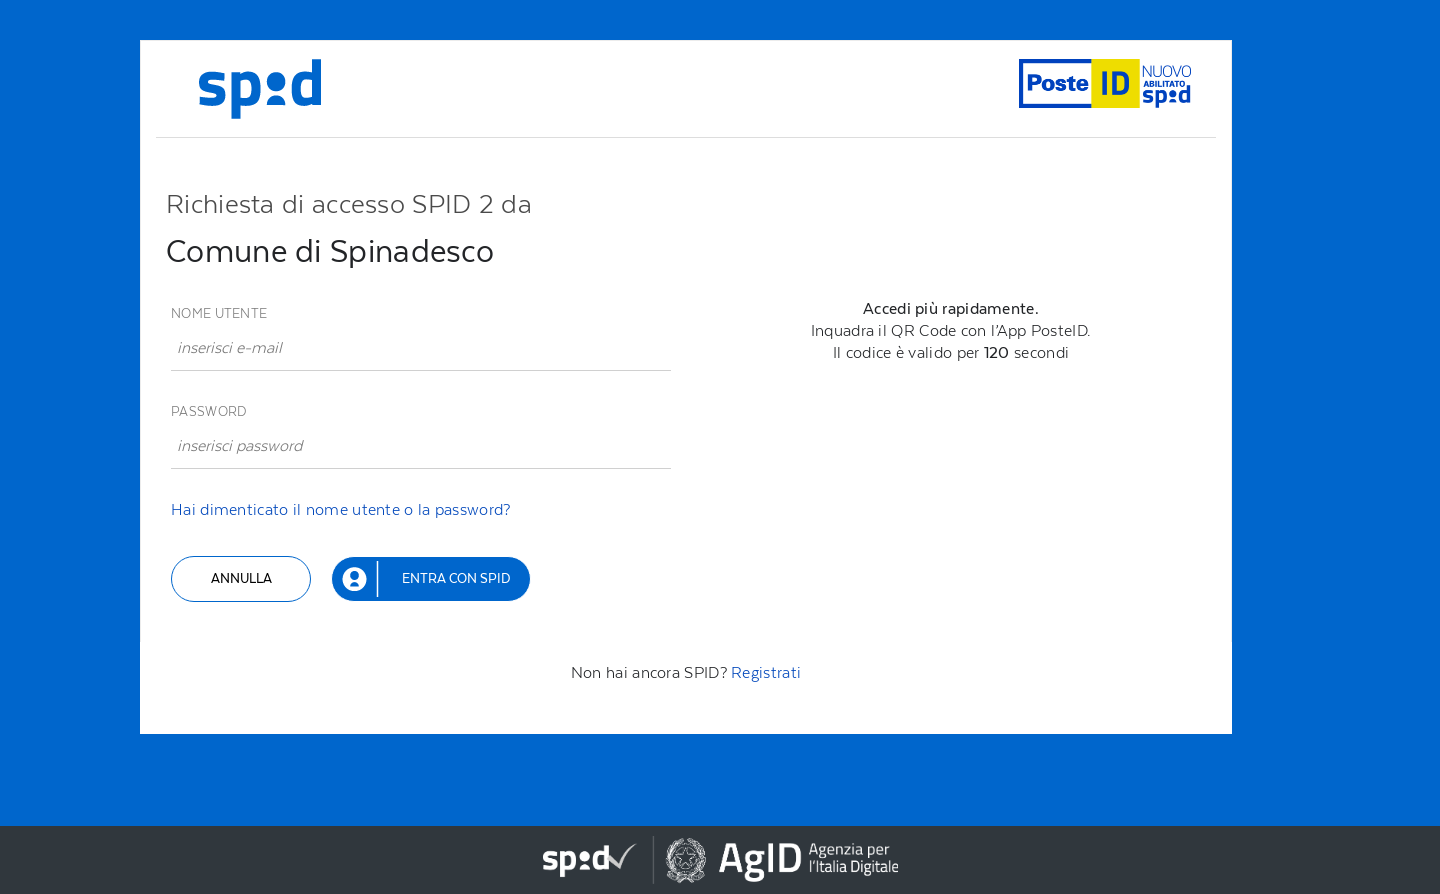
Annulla (241, 578)
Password (208, 411)
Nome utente (219, 313)
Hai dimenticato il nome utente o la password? (341, 509)
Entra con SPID (456, 578)
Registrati (766, 672)
